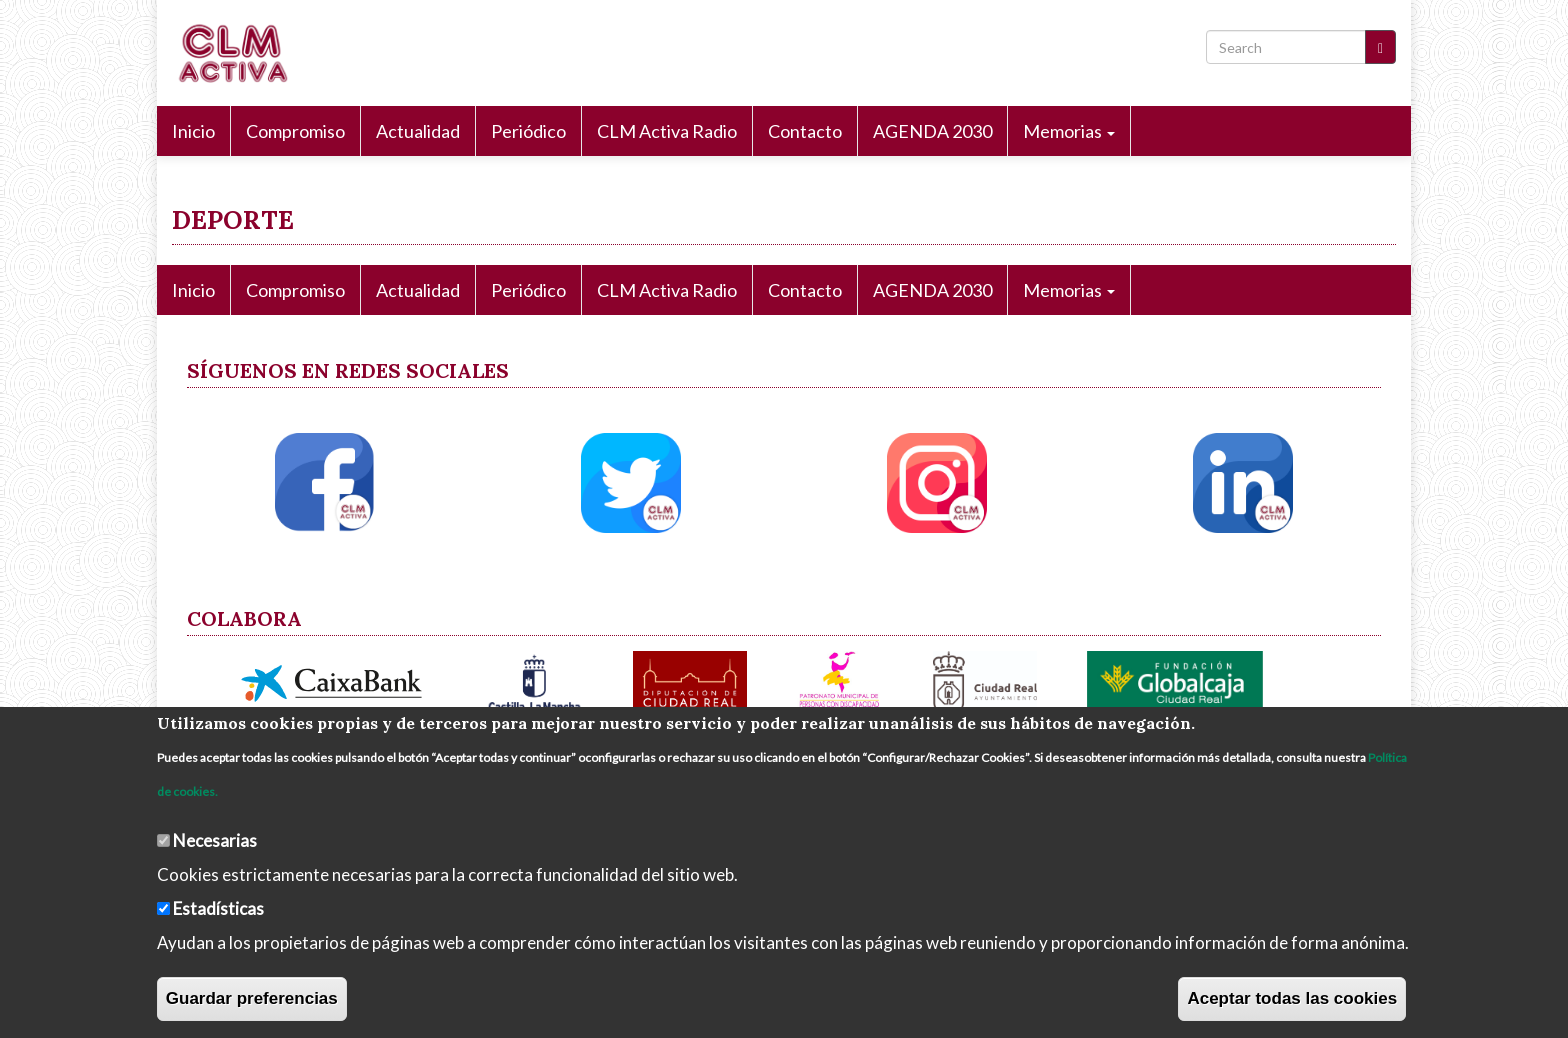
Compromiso (295, 131)
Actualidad (418, 131)
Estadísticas (218, 908)
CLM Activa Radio (667, 131)
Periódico (528, 131)
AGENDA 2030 (932, 131)
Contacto (805, 131)
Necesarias (215, 840)
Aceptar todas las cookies (1292, 998)
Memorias (1069, 131)
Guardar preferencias (252, 998)
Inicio (193, 131)
